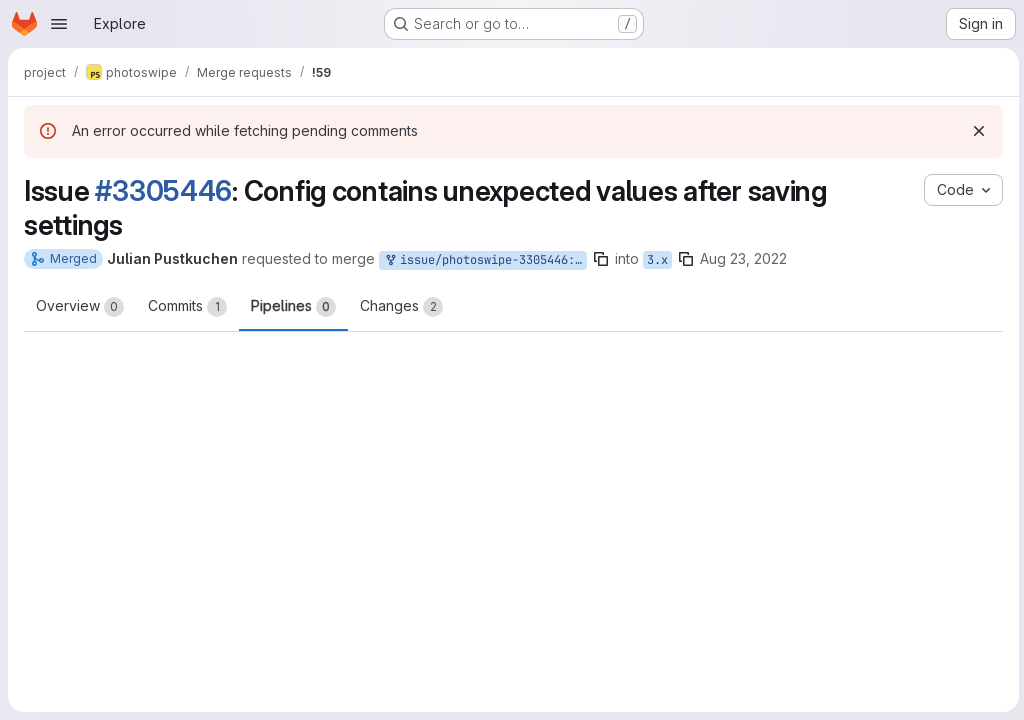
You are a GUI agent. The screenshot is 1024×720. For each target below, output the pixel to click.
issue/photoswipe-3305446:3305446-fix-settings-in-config (485, 260)
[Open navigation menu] (59, 24)
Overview (80, 307)
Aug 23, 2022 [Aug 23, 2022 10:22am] (743, 258)
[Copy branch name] (601, 259)
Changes (401, 307)
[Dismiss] (976, 131)
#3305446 (163, 191)
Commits (187, 307)
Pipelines (293, 307)
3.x (657, 260)
